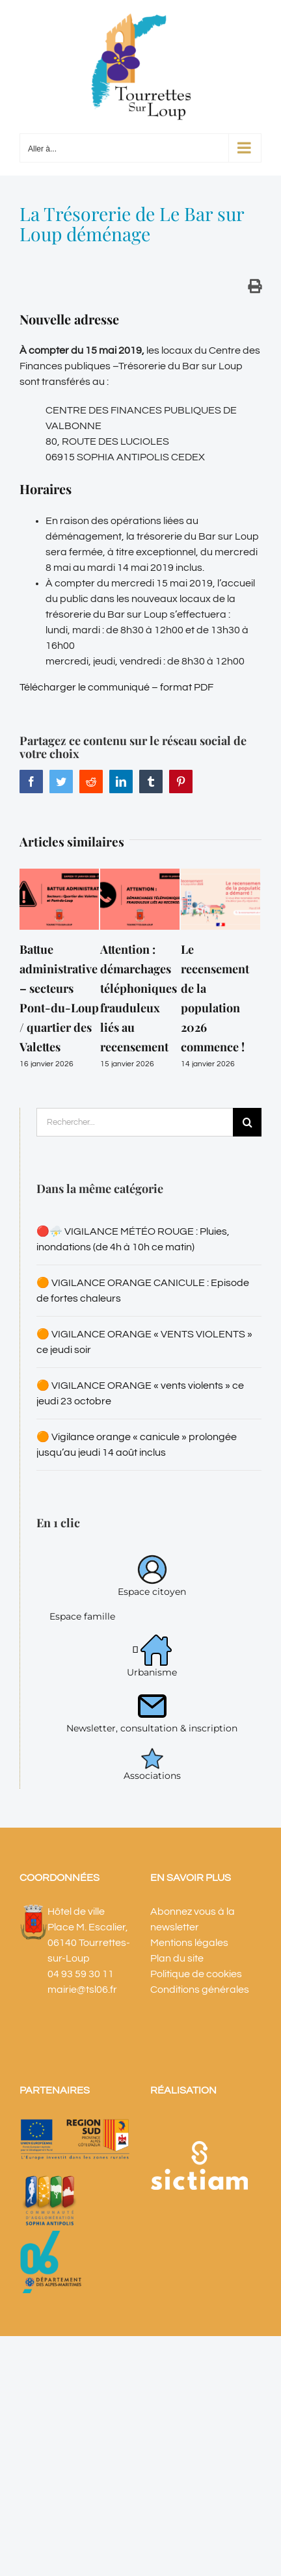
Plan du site (177, 1958)
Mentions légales (189, 1943)
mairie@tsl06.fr (82, 1989)
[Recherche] (247, 1122)
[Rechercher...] (134, 1122)
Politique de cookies (196, 1974)
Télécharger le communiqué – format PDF (116, 687)
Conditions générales (199, 1989)
